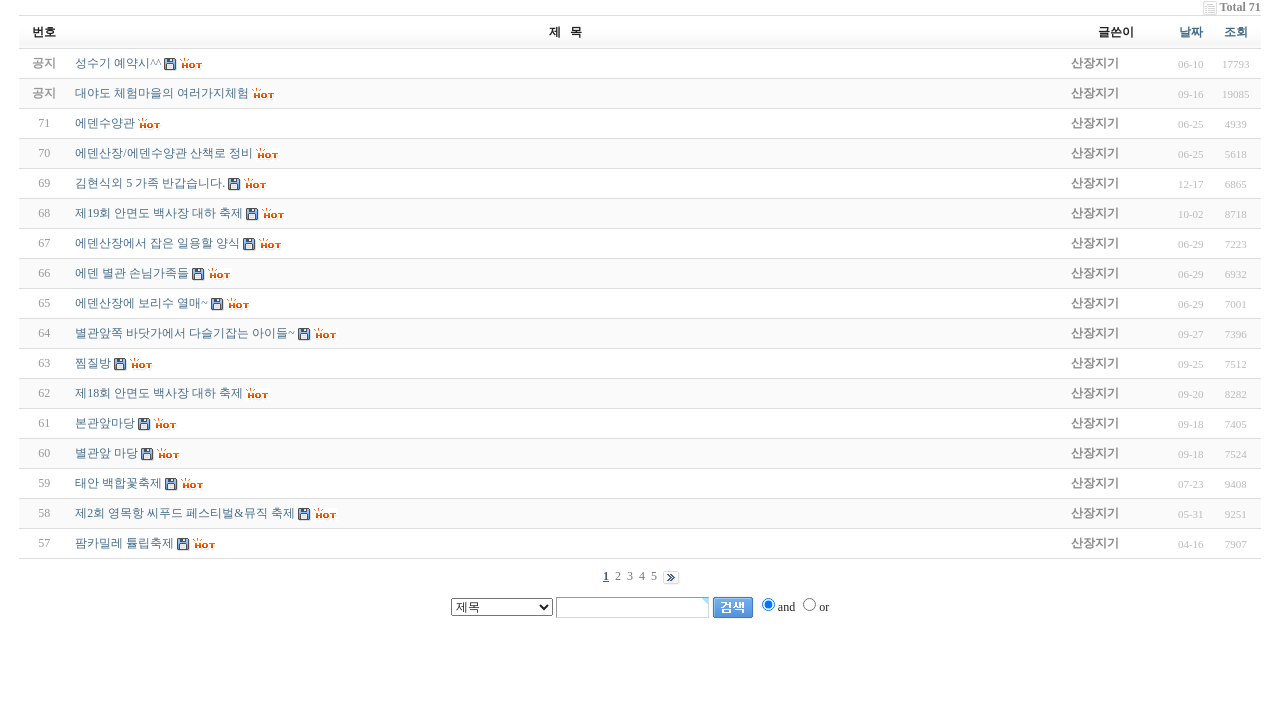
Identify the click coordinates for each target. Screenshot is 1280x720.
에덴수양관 (105, 123)
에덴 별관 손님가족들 (132, 273)
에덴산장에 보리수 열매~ (141, 303)
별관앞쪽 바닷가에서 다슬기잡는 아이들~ (185, 333)
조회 (1236, 32)
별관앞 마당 (106, 453)
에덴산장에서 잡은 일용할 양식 (157, 243)
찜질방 (93, 363)
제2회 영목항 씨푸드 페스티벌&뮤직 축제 (184, 513)
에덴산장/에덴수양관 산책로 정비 (163, 153)
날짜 (1191, 32)
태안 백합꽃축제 (118, 483)
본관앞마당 (105, 423)
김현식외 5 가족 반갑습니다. (150, 183)
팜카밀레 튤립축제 (124, 543)
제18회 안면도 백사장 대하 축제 (159, 393)
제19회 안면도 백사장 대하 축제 (159, 213)
